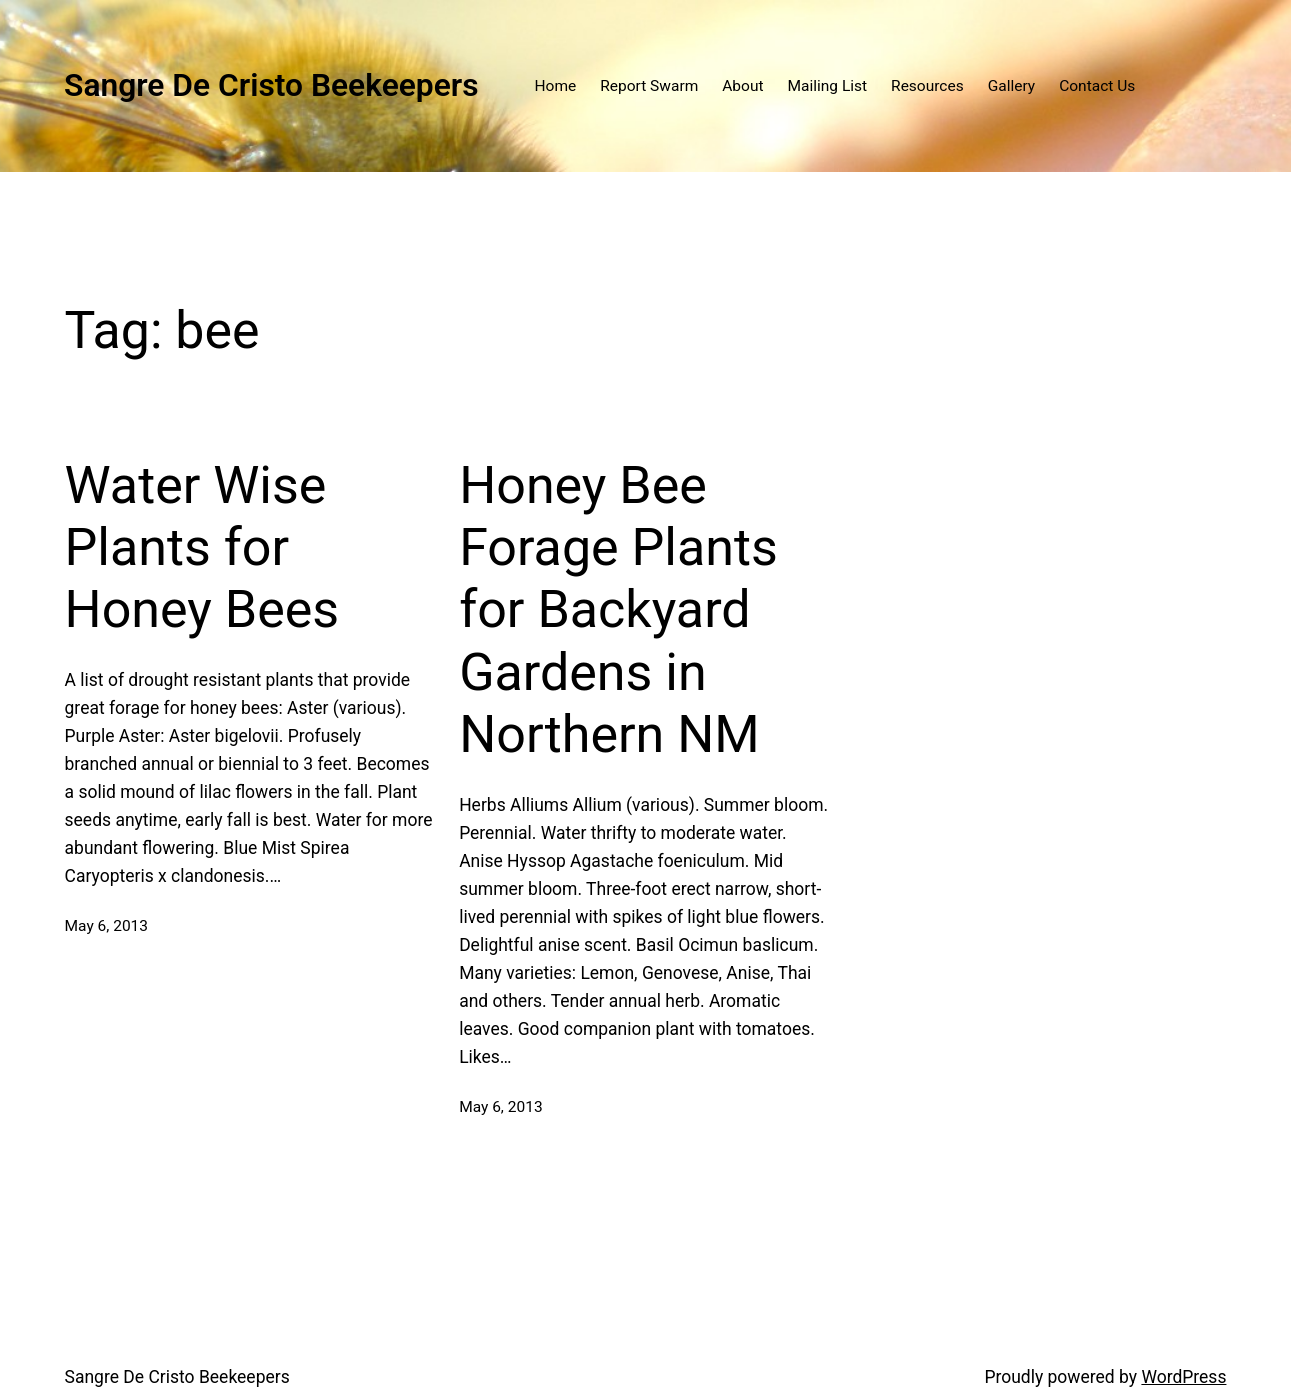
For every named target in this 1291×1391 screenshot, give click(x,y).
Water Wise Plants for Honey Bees (202, 548)
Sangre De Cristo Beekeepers (271, 85)
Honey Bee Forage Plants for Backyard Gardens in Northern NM (618, 610)
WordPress (1183, 1377)
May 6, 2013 (106, 926)
